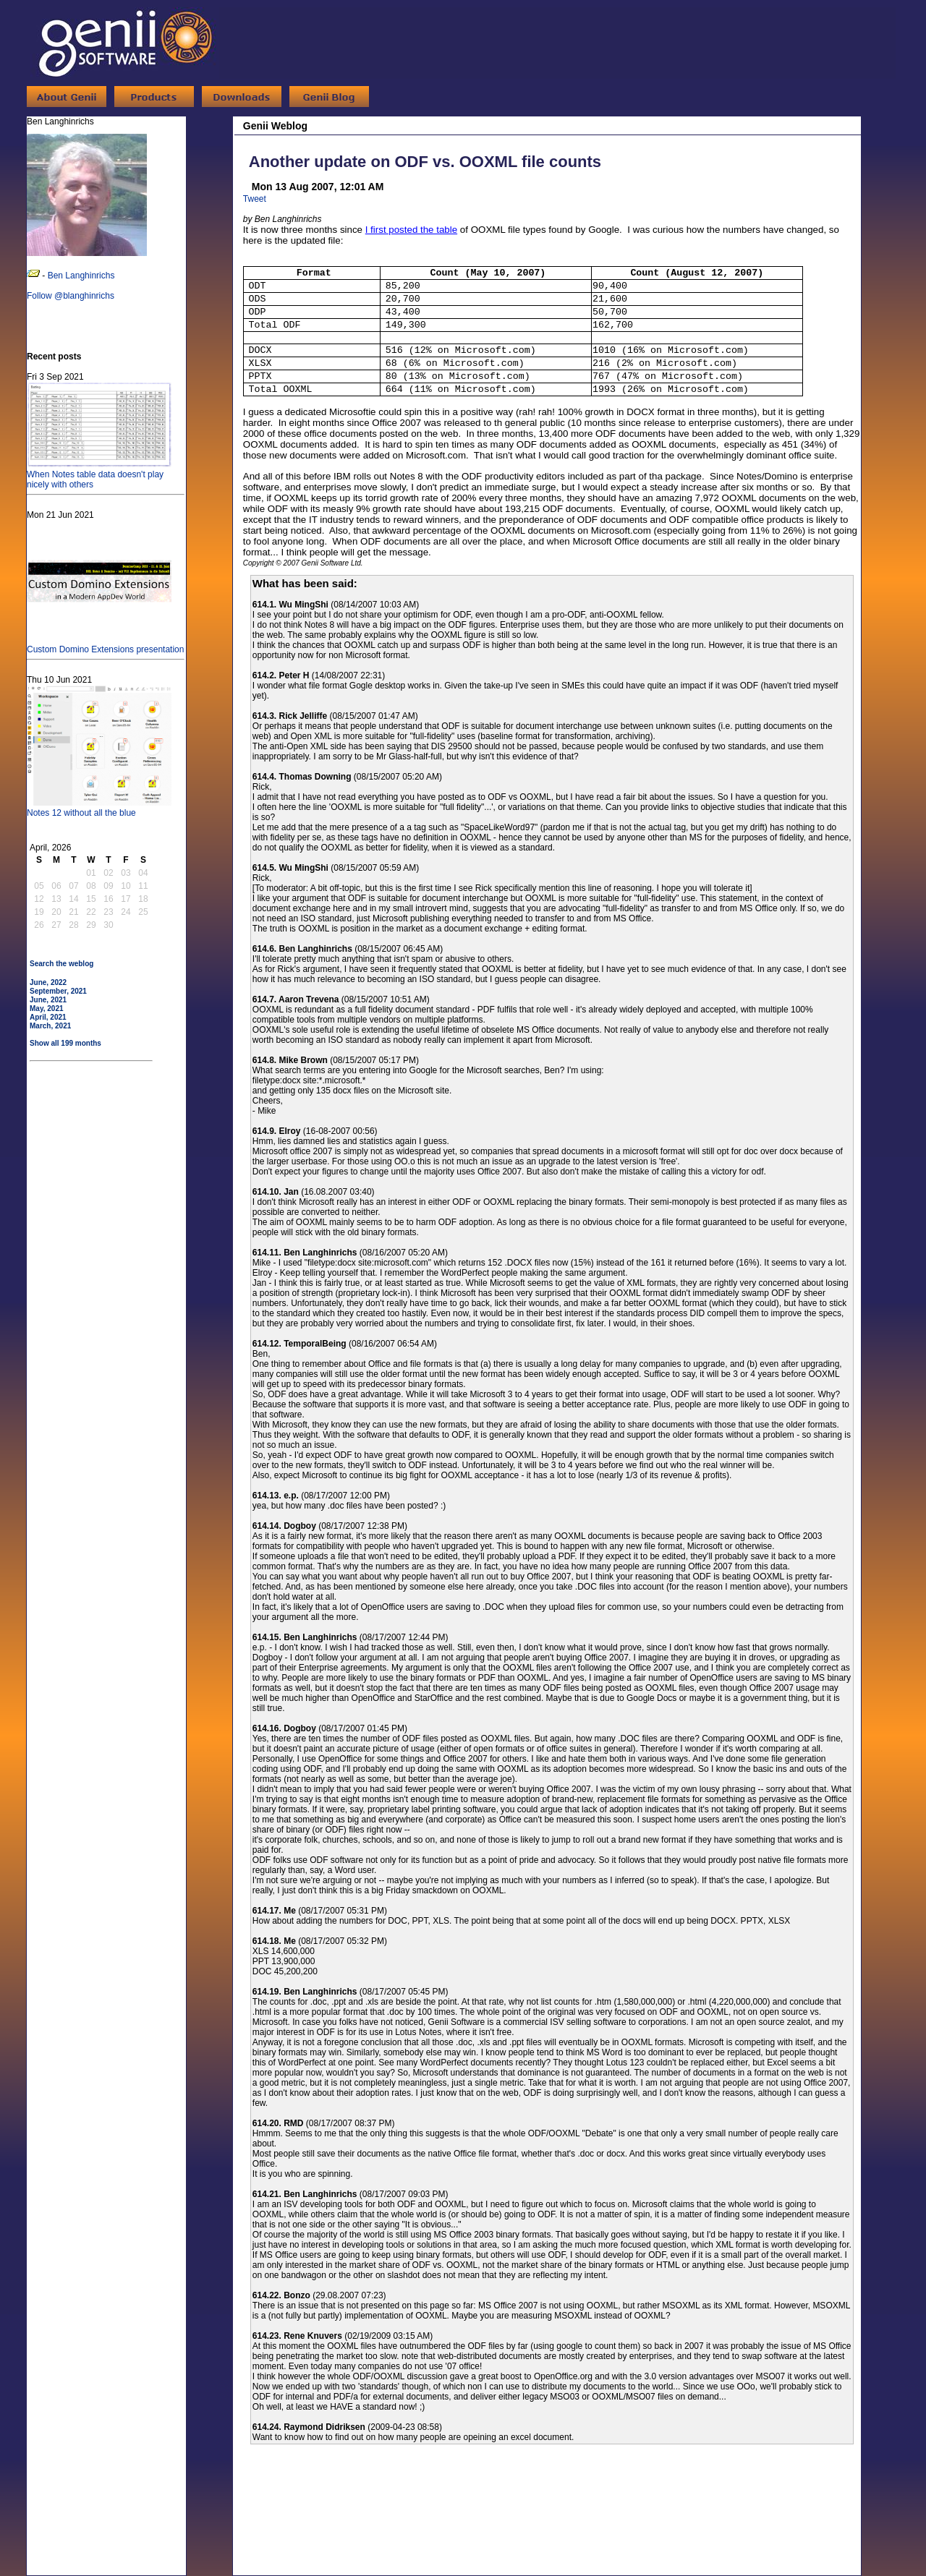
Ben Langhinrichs (81, 275)
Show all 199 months (65, 1043)
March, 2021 (50, 1026)
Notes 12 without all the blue (99, 808)
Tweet (254, 199)
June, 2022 (48, 982)
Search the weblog (61, 964)
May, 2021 (47, 1008)
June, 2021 (48, 1000)
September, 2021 (58, 991)
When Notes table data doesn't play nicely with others (99, 474)
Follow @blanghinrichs (70, 296)
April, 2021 (48, 1017)
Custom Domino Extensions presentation (105, 644)
